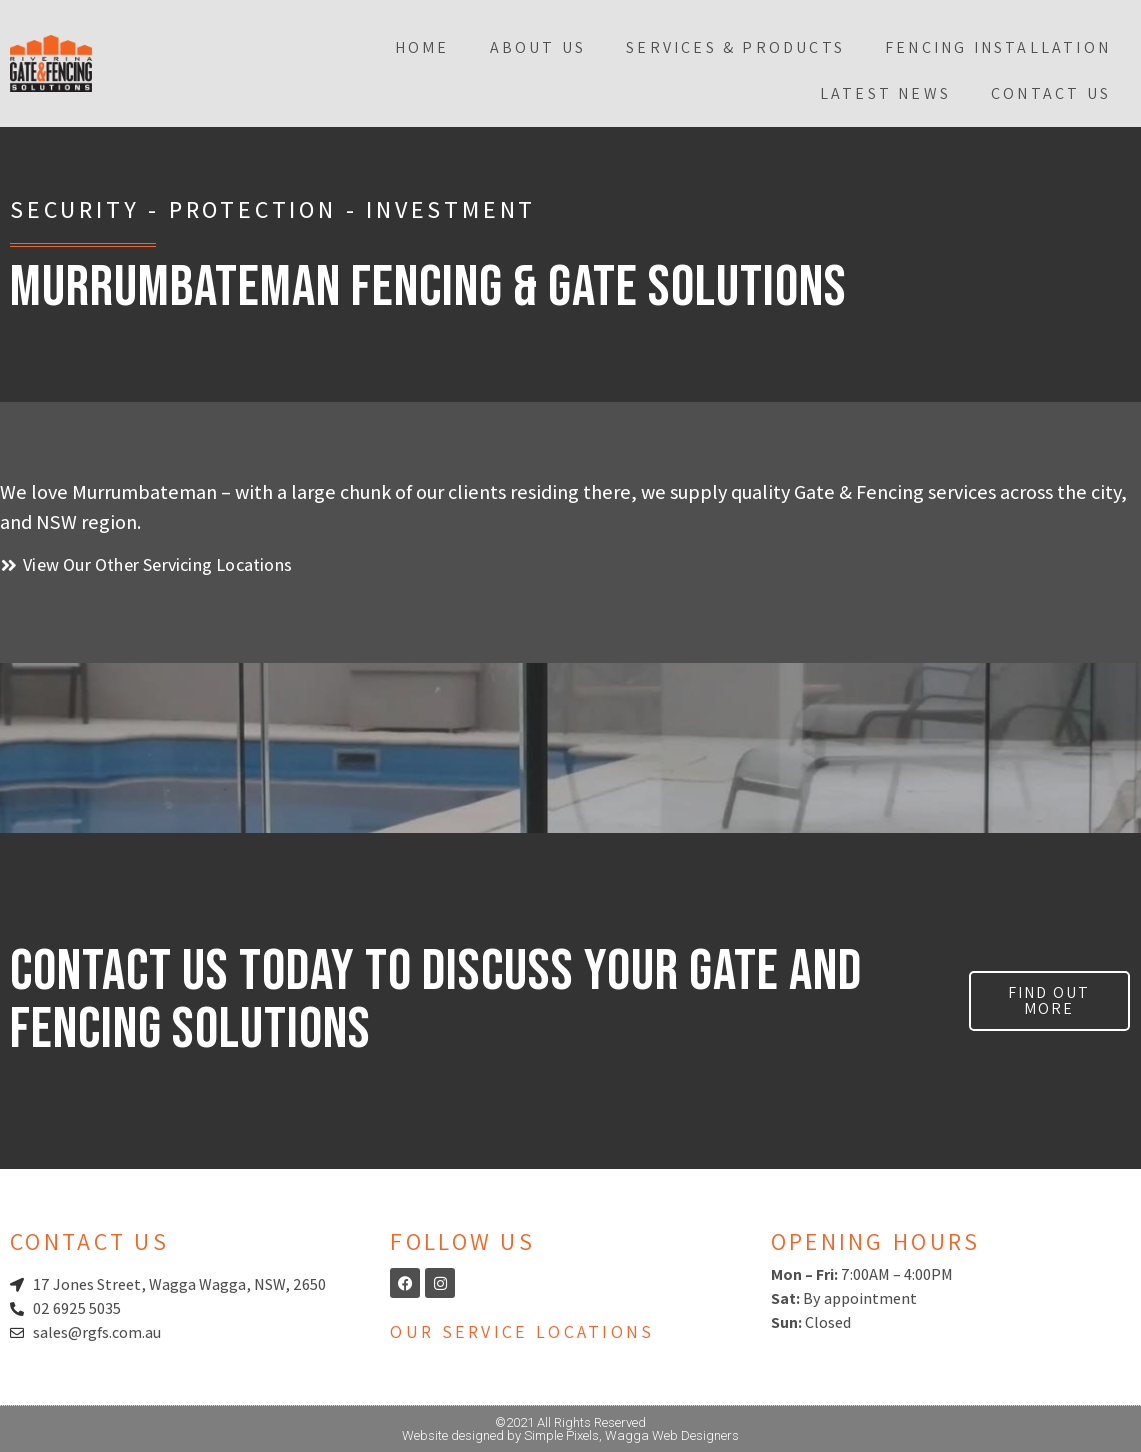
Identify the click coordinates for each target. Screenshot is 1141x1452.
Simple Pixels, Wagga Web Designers (631, 1435)
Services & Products (735, 47)
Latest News (885, 93)
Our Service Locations (522, 1331)
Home (422, 47)
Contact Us (1051, 93)
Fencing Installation (998, 47)
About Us (538, 47)
